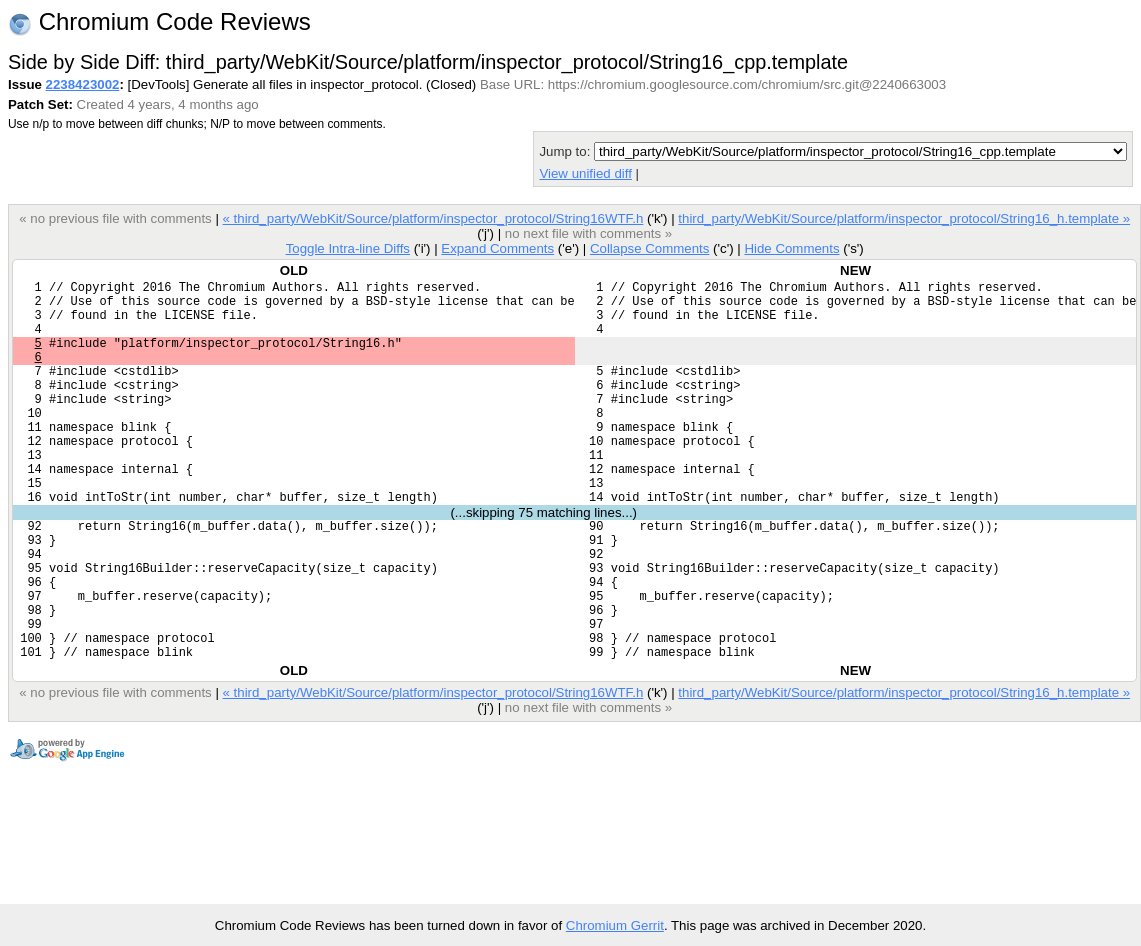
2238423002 (83, 84)
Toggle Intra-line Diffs (348, 248)
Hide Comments (791, 248)
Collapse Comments (649, 248)
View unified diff (585, 173)
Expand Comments (497, 248)
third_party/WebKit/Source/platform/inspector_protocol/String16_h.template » (904, 218)
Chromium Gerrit (615, 925)
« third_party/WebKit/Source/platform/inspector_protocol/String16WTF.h (432, 218)
